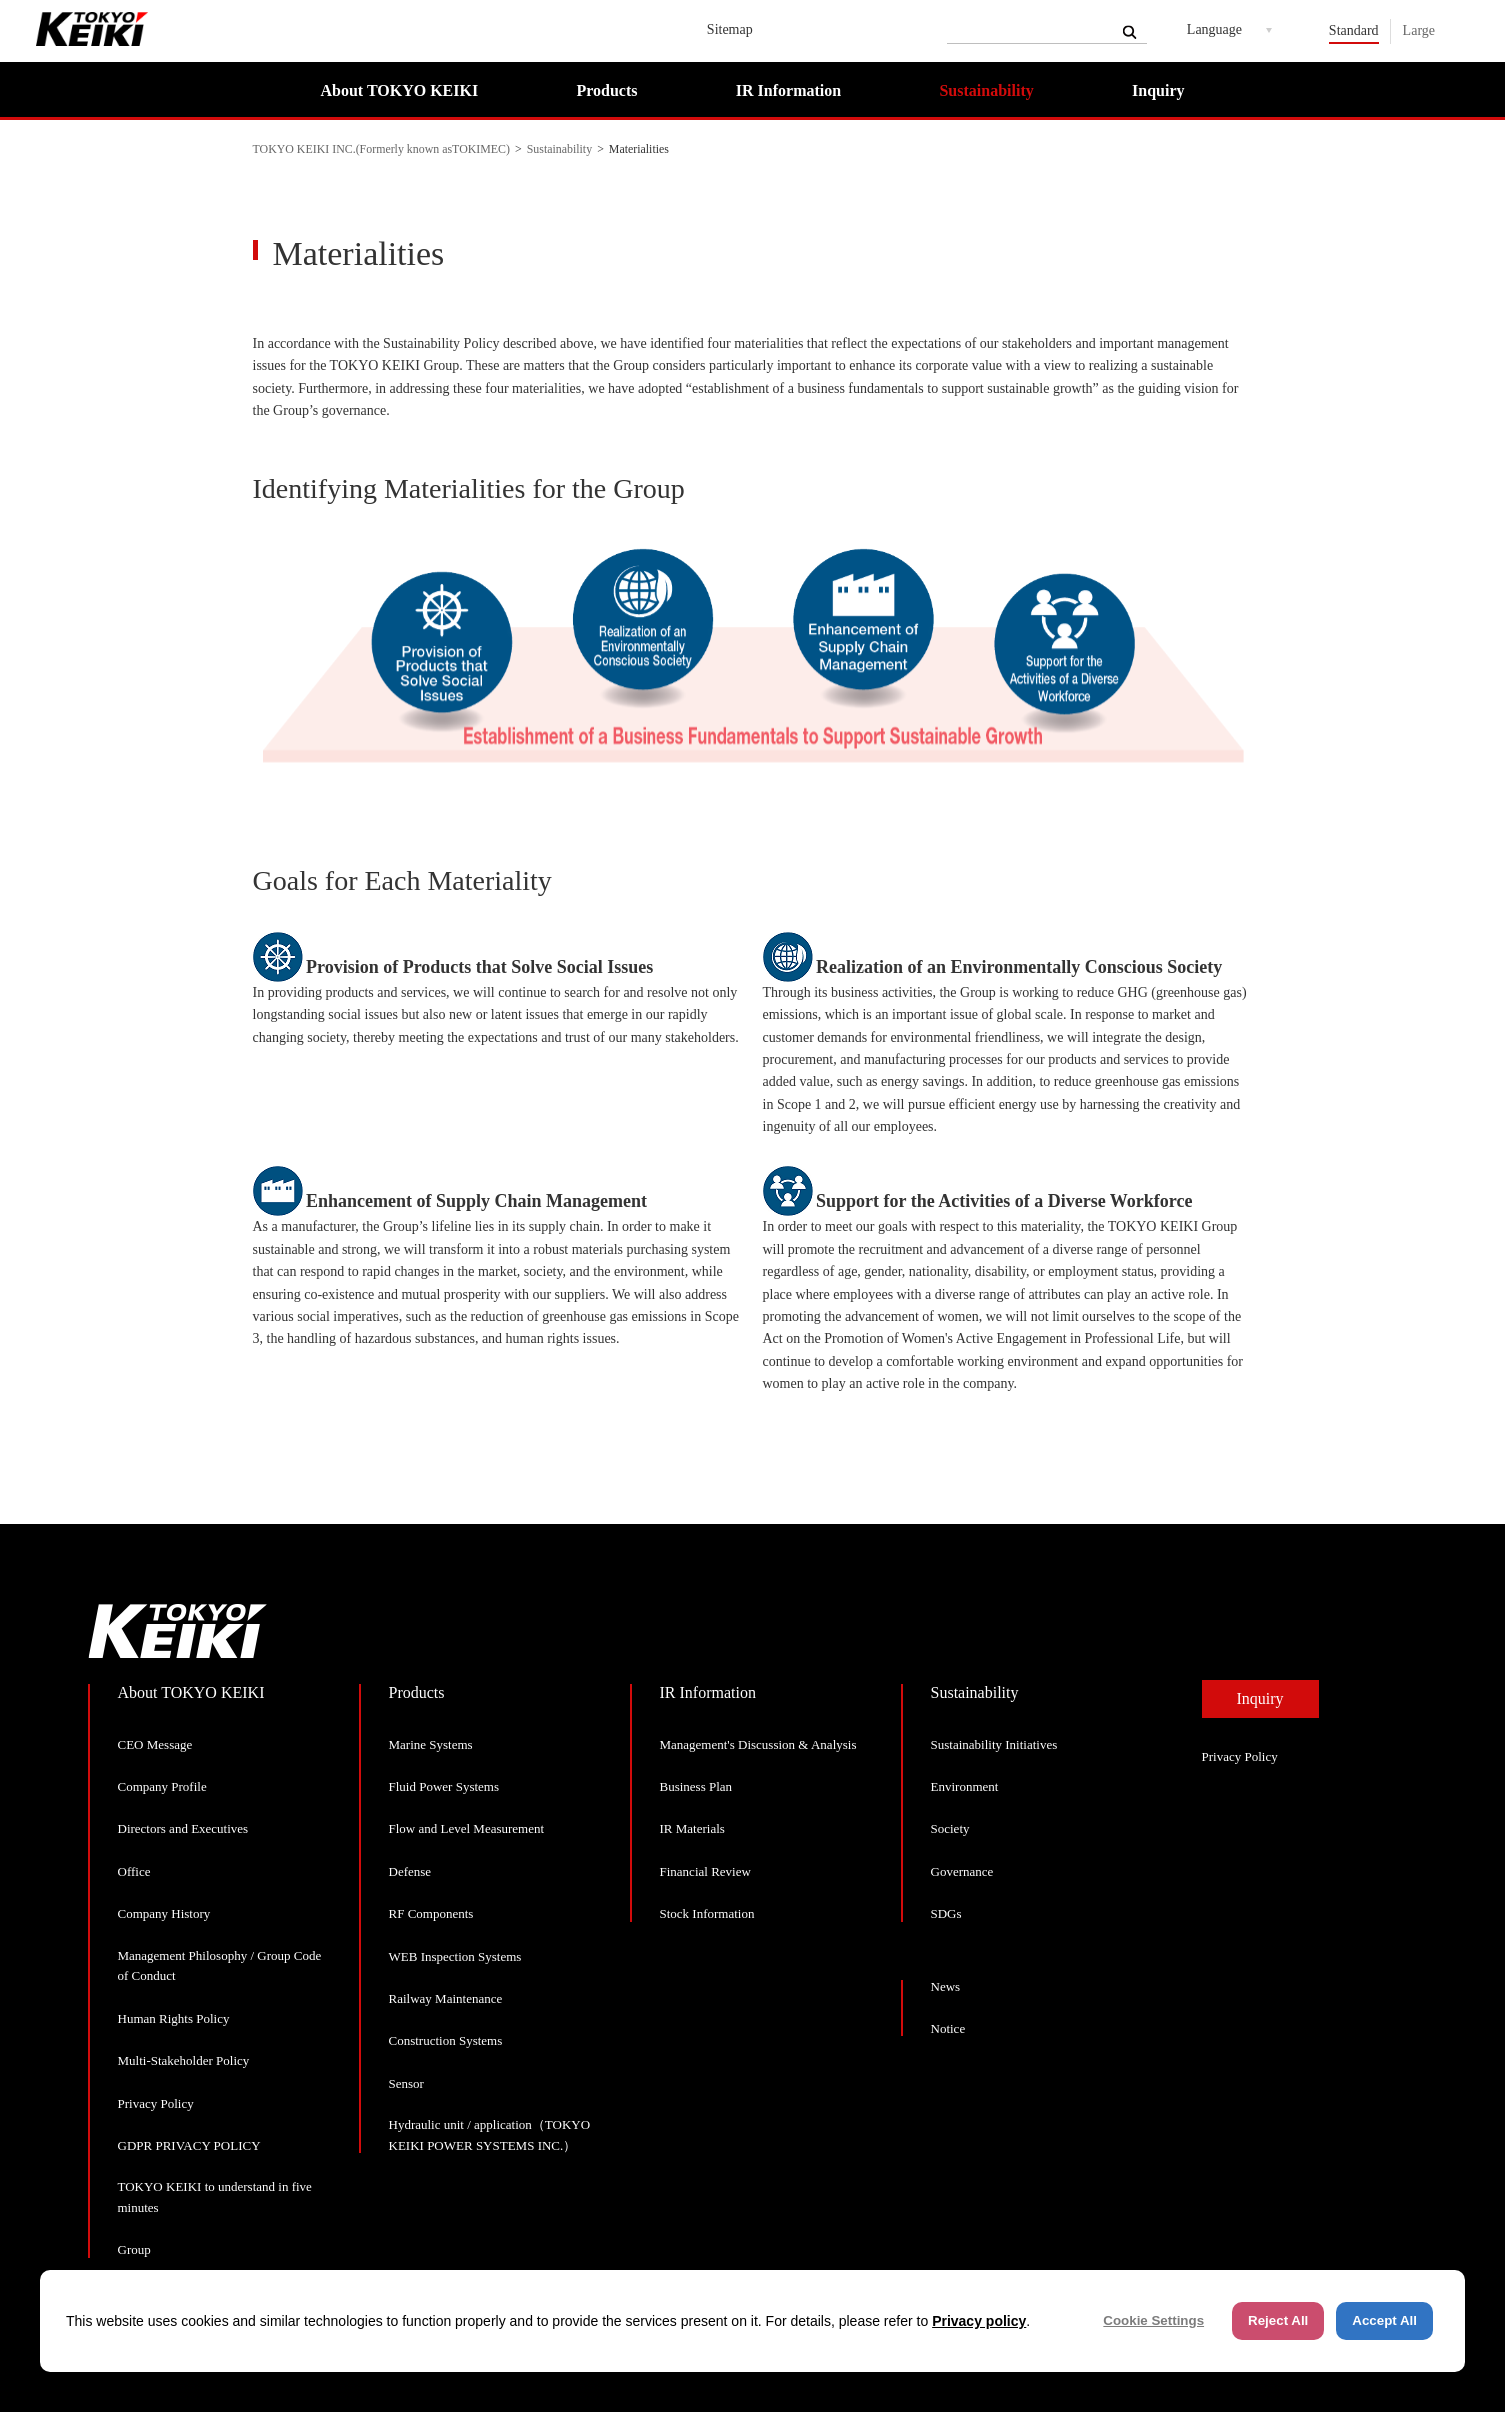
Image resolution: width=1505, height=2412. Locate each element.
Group (134, 2249)
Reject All (1278, 2320)
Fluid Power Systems (444, 1786)
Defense (410, 1871)
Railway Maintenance (446, 1998)
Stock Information (707, 1913)
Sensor (406, 2083)
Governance (962, 1871)
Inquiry (1158, 90)
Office (134, 1871)
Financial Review (705, 1871)
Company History (164, 1913)
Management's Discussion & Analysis (758, 1744)
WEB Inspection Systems (455, 1956)
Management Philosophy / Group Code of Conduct (220, 1966)
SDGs (946, 1913)
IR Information (788, 90)
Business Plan (696, 1786)
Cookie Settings (1153, 2320)
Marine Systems (431, 1744)
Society (950, 1828)
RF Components (431, 1913)
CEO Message (155, 1744)
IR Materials (692, 1828)
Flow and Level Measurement (467, 1828)
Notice (948, 2028)
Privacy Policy (156, 2103)
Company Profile (162, 1786)
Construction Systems (446, 2040)
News (946, 1986)
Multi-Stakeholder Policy (184, 2060)
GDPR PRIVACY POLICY (189, 2145)
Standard (1354, 30)
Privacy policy (979, 2321)
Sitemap (730, 29)
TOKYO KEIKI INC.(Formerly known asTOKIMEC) (382, 149)
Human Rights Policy (174, 2018)
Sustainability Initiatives (994, 1744)
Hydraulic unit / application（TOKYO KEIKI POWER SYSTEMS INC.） (490, 2135)
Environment (965, 1786)
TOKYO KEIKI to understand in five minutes (215, 2197)
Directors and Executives (183, 1828)
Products (606, 90)
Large (1419, 30)
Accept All (1384, 2320)
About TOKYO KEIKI (400, 90)
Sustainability (986, 90)
